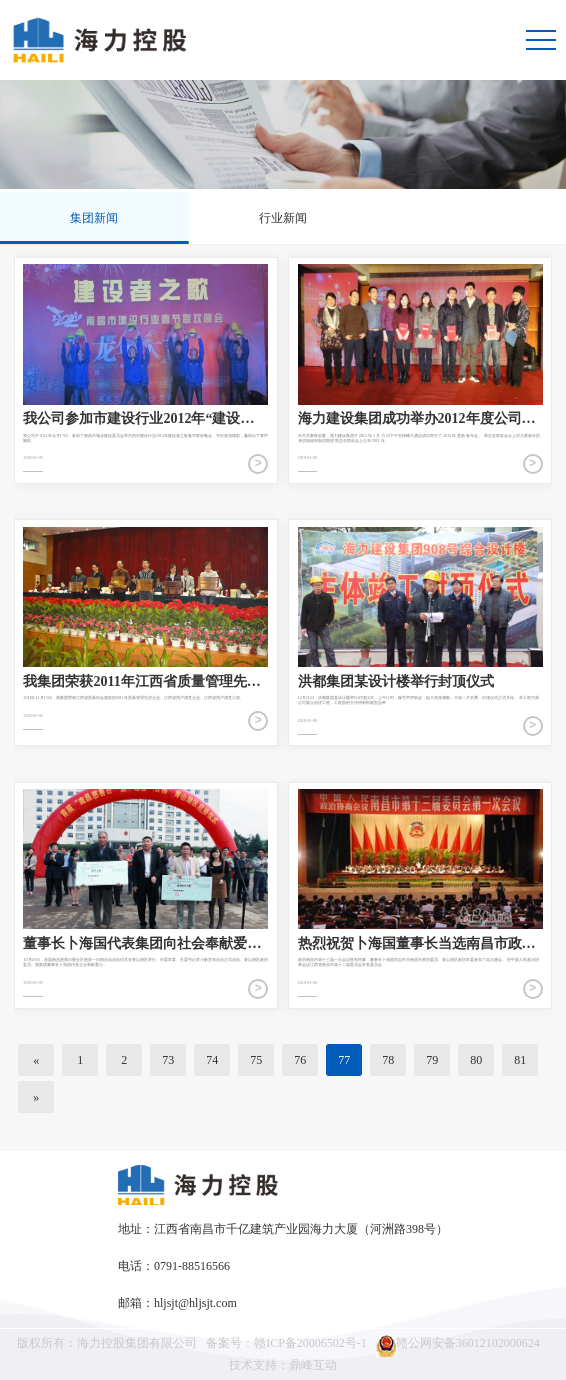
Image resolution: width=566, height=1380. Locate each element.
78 (388, 1060)
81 (520, 1060)
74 (212, 1060)
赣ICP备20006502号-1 (310, 1343)
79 (432, 1060)
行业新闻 (283, 218)
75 (256, 1060)
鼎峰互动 (313, 1365)
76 (300, 1060)
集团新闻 (94, 218)
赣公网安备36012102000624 (458, 1346)
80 (476, 1060)
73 (168, 1060)
